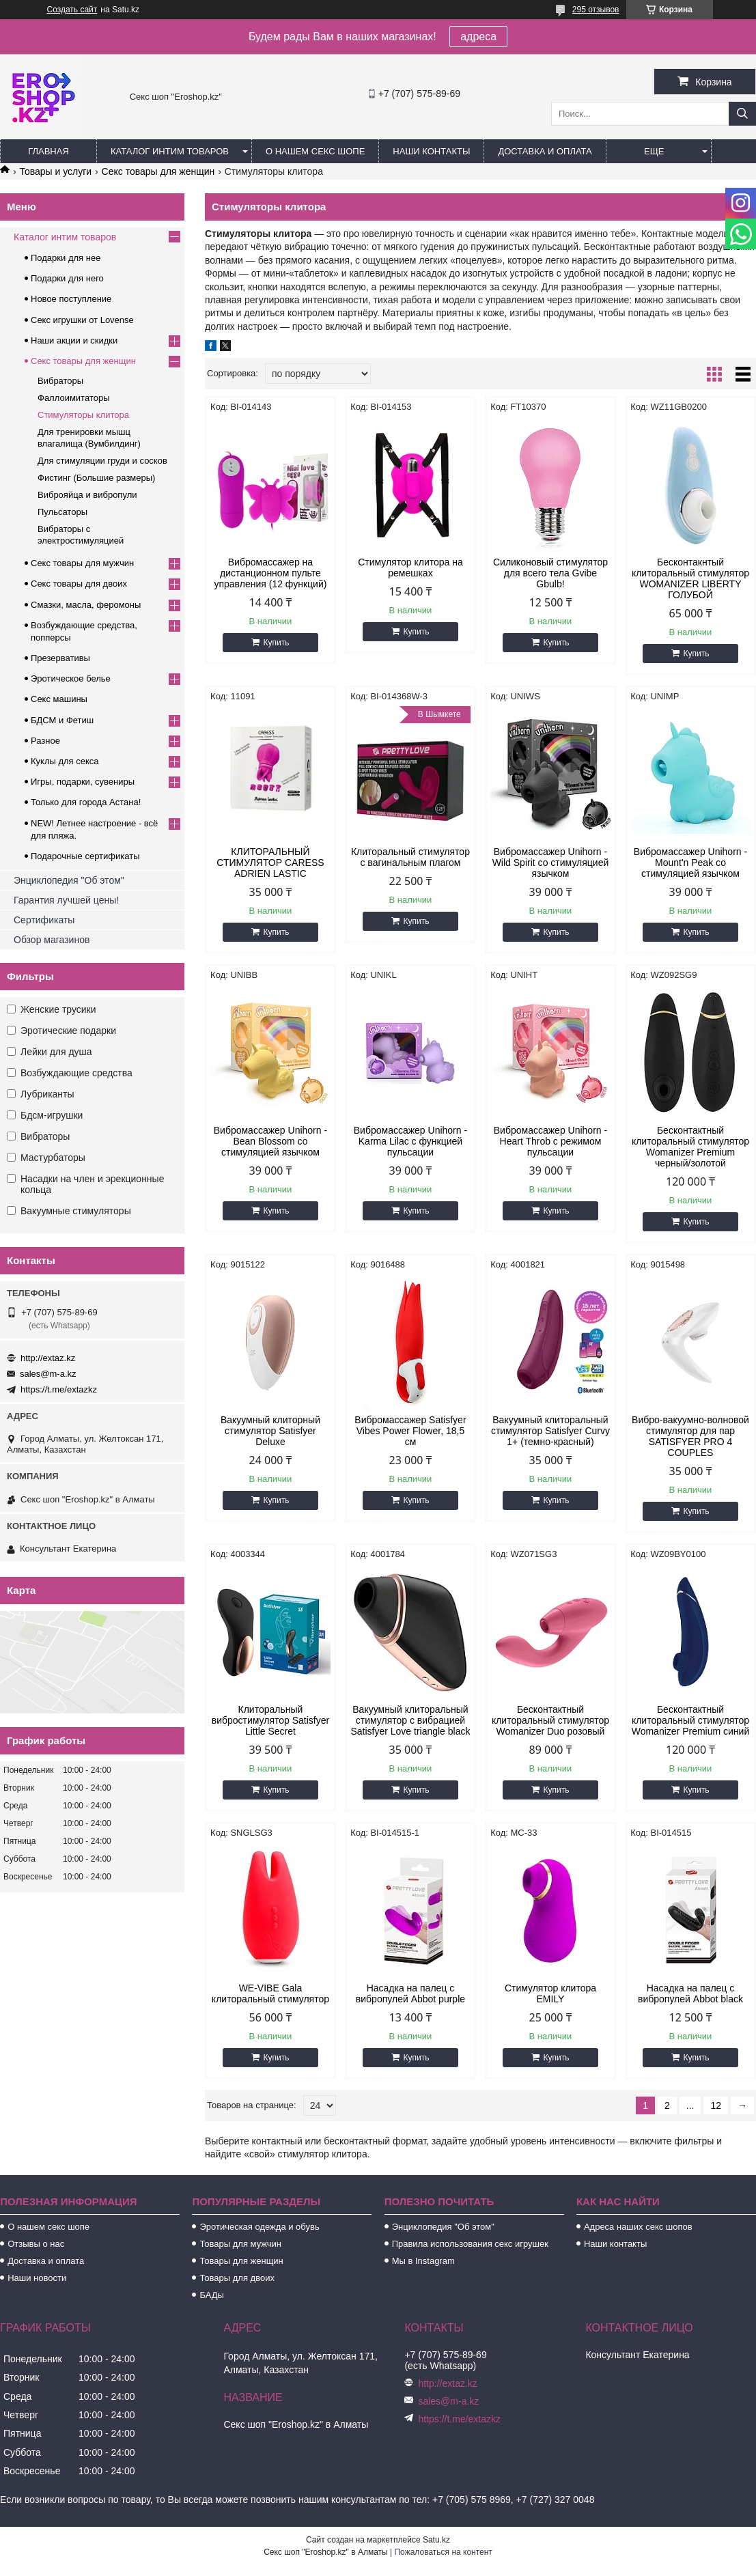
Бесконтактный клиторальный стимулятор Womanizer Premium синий (691, 1720)
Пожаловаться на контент (443, 2552)
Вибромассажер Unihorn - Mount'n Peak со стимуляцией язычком (690, 862)
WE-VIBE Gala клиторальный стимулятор (270, 1993)
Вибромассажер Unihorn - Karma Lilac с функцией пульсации (410, 1141)
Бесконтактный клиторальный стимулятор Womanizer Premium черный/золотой (690, 1146)
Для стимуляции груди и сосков (102, 461)
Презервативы (60, 658)
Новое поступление (71, 299)
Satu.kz (436, 2540)
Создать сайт (72, 9)
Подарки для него (67, 278)
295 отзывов (595, 9)
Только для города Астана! (86, 802)
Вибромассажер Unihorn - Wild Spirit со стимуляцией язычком (550, 862)
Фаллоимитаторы (74, 398)
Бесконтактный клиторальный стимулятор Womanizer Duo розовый (550, 1720)
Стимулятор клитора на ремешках (410, 567)
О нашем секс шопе (315, 151)
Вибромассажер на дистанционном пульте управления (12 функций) (270, 573)
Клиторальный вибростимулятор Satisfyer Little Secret (270, 1720)
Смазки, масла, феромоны (86, 605)
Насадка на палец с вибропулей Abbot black (690, 1993)
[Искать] (742, 114)
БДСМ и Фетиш (62, 720)
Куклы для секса (65, 761)
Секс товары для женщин (158, 171)
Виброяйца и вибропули (87, 495)
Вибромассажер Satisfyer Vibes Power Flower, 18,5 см (410, 1430)
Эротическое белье (71, 678)
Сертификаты (44, 919)
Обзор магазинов (51, 939)
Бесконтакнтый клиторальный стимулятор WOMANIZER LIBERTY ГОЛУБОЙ (690, 578)
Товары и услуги (55, 171)
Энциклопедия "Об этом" (69, 880)
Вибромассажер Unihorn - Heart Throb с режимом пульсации (550, 1141)
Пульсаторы (62, 512)
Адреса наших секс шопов (638, 2227)
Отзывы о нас (36, 2244)
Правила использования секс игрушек (470, 2244)
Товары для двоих (237, 2278)
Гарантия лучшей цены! (66, 900)
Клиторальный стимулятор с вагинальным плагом (410, 857)
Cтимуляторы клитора (83, 415)
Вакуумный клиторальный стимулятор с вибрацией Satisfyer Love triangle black (410, 1720)
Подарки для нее (65, 258)
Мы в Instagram (423, 2261)
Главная (48, 151)
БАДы (211, 2295)
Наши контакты (431, 151)
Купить (276, 642)
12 (715, 2105)
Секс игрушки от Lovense (82, 320)
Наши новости (37, 2278)
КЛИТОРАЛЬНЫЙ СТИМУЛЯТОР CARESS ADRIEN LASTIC (270, 862)
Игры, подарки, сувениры (83, 781)
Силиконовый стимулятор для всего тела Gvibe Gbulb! (550, 573)
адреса (478, 36)
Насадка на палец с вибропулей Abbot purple (410, 1993)
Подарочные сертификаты (85, 856)
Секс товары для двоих (79, 583)
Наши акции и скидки (74, 340)
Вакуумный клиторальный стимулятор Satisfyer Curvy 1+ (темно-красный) (550, 1430)
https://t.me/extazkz (58, 1389)
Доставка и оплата (544, 151)
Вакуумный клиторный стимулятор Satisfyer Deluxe (270, 1430)
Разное (45, 741)
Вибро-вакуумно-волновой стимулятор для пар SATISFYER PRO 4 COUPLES (690, 1436)
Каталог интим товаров (170, 151)
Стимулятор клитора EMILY (550, 1993)
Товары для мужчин (240, 2244)
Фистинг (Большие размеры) (96, 478)
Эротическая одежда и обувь (259, 2227)
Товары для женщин (241, 2261)
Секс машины (59, 699)
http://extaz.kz (47, 1358)
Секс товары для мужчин (82, 563)
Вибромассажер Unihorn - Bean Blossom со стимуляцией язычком (270, 1141)
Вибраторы (60, 381)
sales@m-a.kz (48, 1374)
